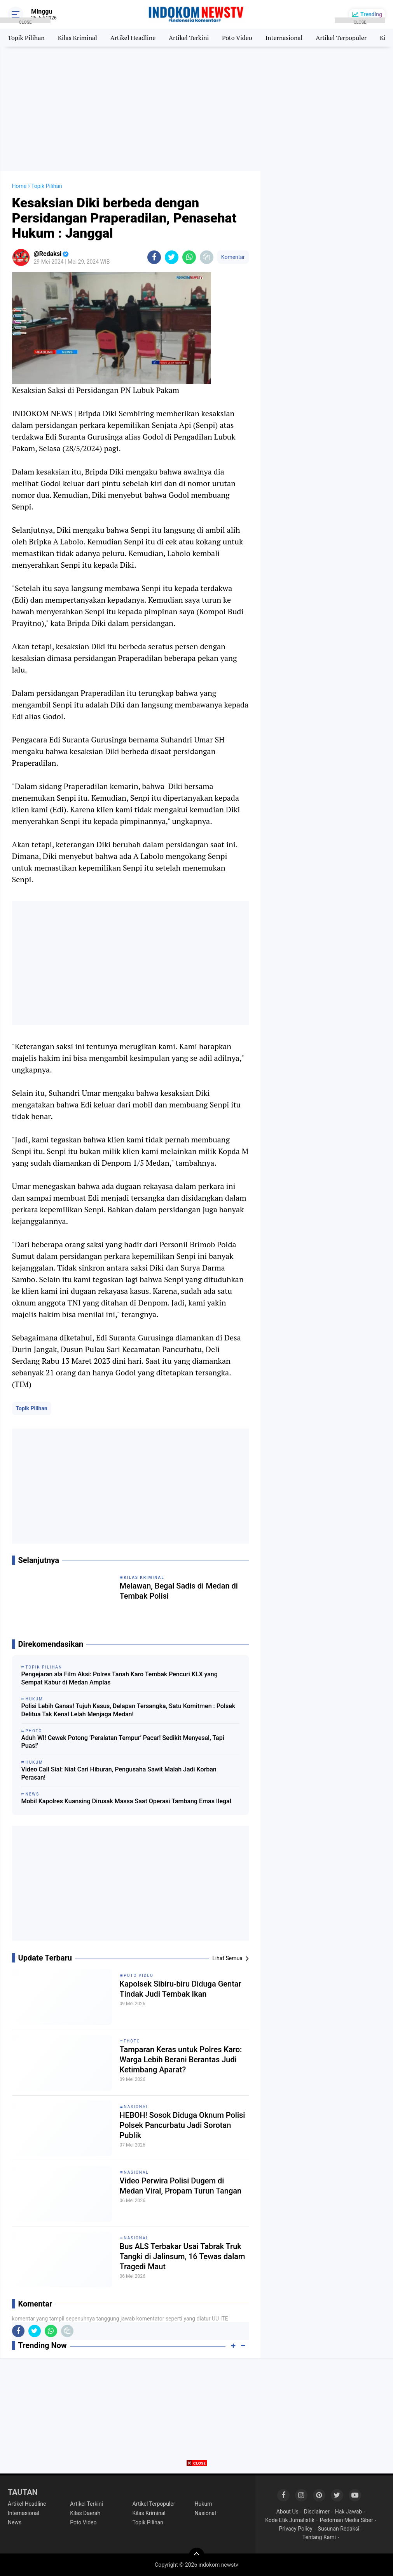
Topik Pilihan (31, 1408)
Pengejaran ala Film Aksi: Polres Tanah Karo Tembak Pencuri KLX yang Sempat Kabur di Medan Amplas (119, 1678)
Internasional (283, 37)
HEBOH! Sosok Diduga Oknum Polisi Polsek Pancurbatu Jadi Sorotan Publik (182, 2125)
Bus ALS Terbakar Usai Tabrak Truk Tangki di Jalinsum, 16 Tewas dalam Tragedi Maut (182, 2256)
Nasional (136, 2107)
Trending (371, 14)
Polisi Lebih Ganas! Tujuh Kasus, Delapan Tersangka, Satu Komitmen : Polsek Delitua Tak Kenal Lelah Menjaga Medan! (128, 1710)
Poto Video (237, 37)
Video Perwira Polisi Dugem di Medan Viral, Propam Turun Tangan (181, 2185)
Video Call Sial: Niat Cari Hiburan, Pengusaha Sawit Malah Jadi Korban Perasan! (119, 1773)
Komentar (233, 257)
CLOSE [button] (25, 21)
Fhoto (132, 2041)
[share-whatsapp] (189, 257)
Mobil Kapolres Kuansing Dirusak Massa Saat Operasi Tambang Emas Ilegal (126, 1801)
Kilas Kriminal (77, 37)
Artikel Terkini (189, 37)
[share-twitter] (171, 257)
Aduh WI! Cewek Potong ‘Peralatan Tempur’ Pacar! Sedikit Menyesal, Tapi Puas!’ (122, 1742)
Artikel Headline (132, 37)
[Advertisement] (196, 108)
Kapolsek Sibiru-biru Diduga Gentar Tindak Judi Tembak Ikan (180, 1989)
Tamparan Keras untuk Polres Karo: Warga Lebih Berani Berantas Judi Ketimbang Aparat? (181, 2059)
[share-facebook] (154, 257)
